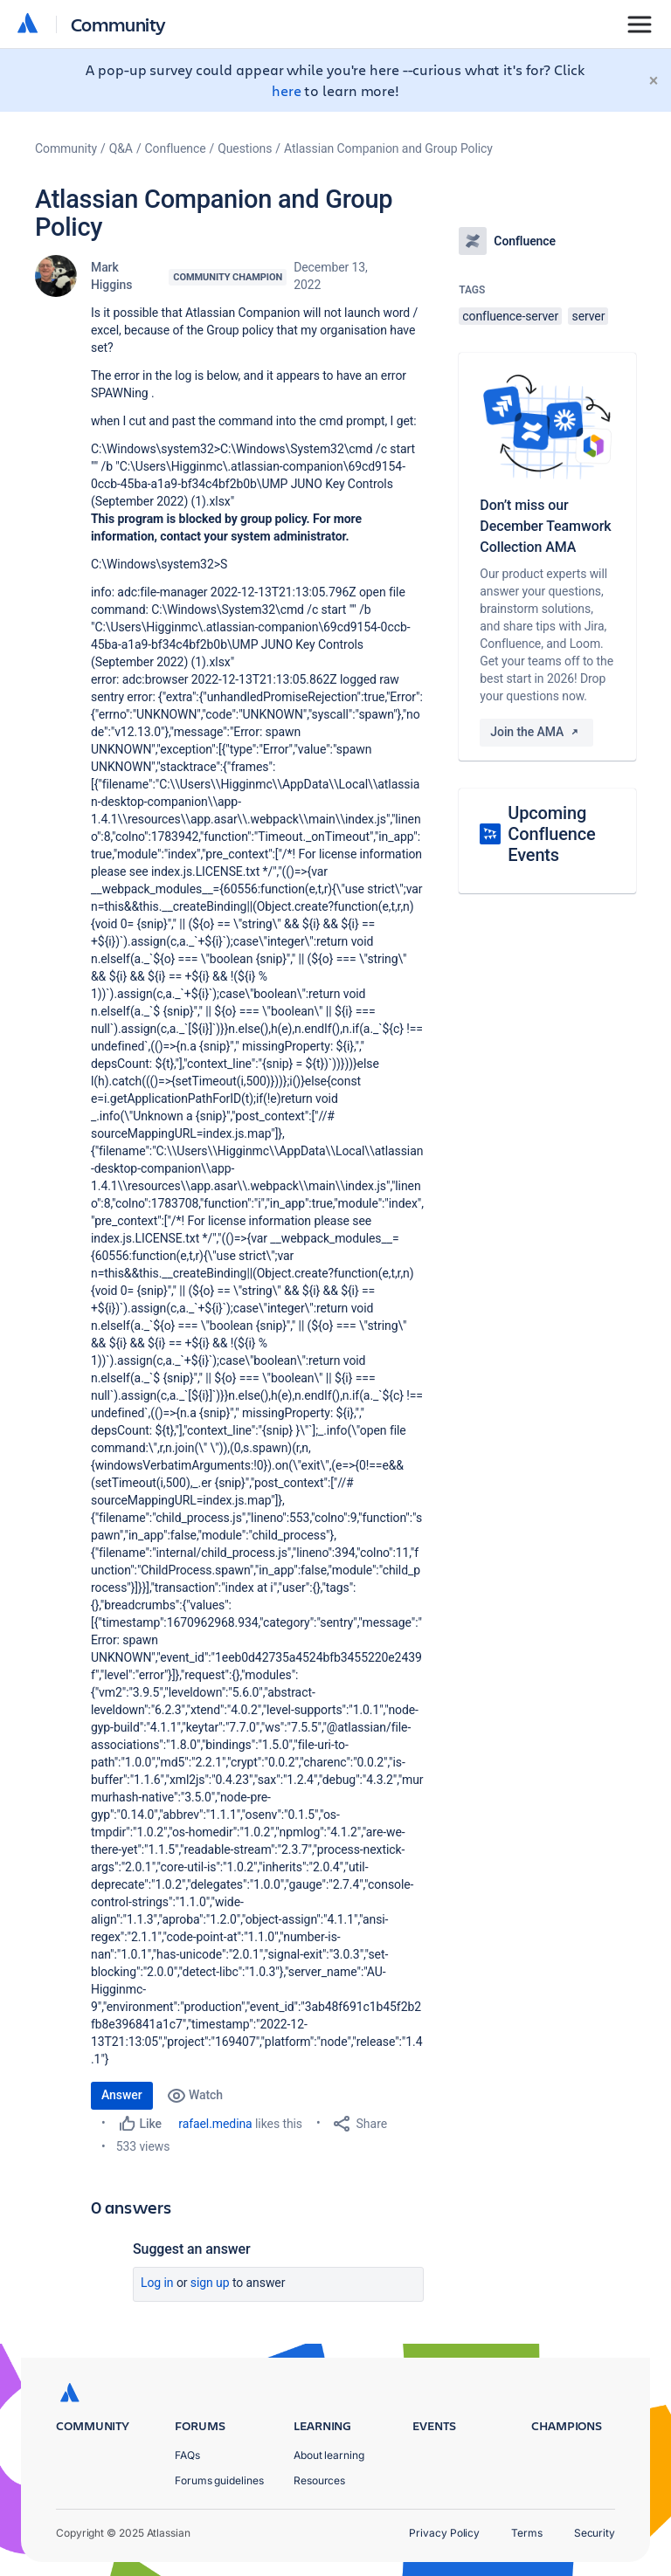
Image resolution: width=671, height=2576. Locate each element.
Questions (245, 148)
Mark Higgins (111, 276)
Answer (121, 2095)
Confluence (175, 148)
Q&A (121, 148)
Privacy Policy (444, 2532)
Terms (527, 2532)
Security (594, 2532)
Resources (319, 2480)
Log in (157, 2283)
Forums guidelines (219, 2480)
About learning (329, 2455)
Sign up (210, 2283)
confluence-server (510, 316)
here (286, 90)
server (588, 316)
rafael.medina (215, 2124)
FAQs (187, 2455)
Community (118, 24)
